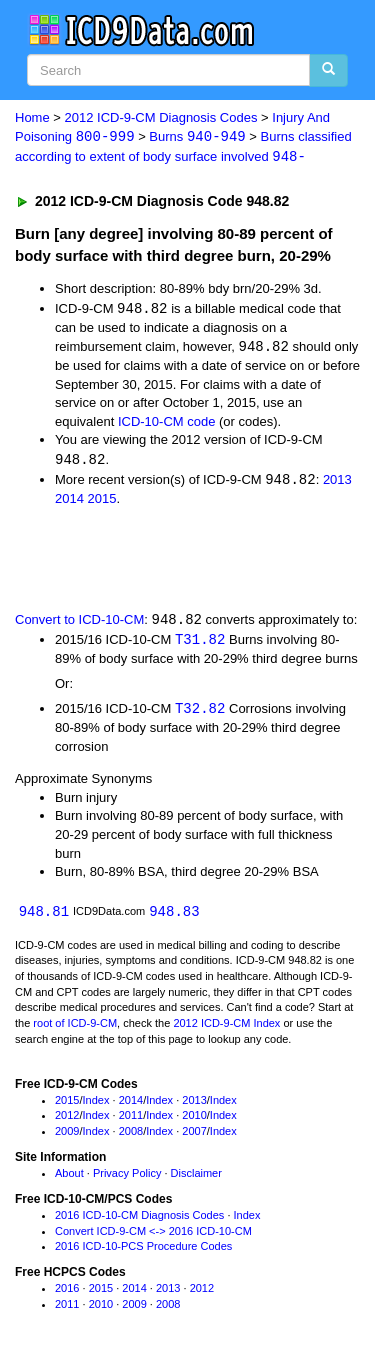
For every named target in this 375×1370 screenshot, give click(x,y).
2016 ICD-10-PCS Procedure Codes (143, 1252)
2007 (194, 1137)
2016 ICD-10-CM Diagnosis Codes (139, 1220)
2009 (67, 1137)
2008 (131, 1137)
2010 (194, 1121)
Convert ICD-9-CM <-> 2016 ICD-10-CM (153, 1236)
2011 (131, 1121)
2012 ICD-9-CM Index (226, 1029)
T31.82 (200, 643)
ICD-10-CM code (167, 423)
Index (96, 1105)
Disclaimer (196, 1179)
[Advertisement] (160, 561)
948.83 (174, 916)
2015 (102, 501)
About (69, 1179)
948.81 (44, 916)
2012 (67, 1121)
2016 (67, 1294)
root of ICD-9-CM (75, 1029)
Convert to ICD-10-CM (79, 623)
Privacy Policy (127, 1179)
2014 (69, 501)
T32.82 (200, 713)
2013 (337, 483)
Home (32, 117)
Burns (197, 137)
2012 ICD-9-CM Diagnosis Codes (161, 117)
